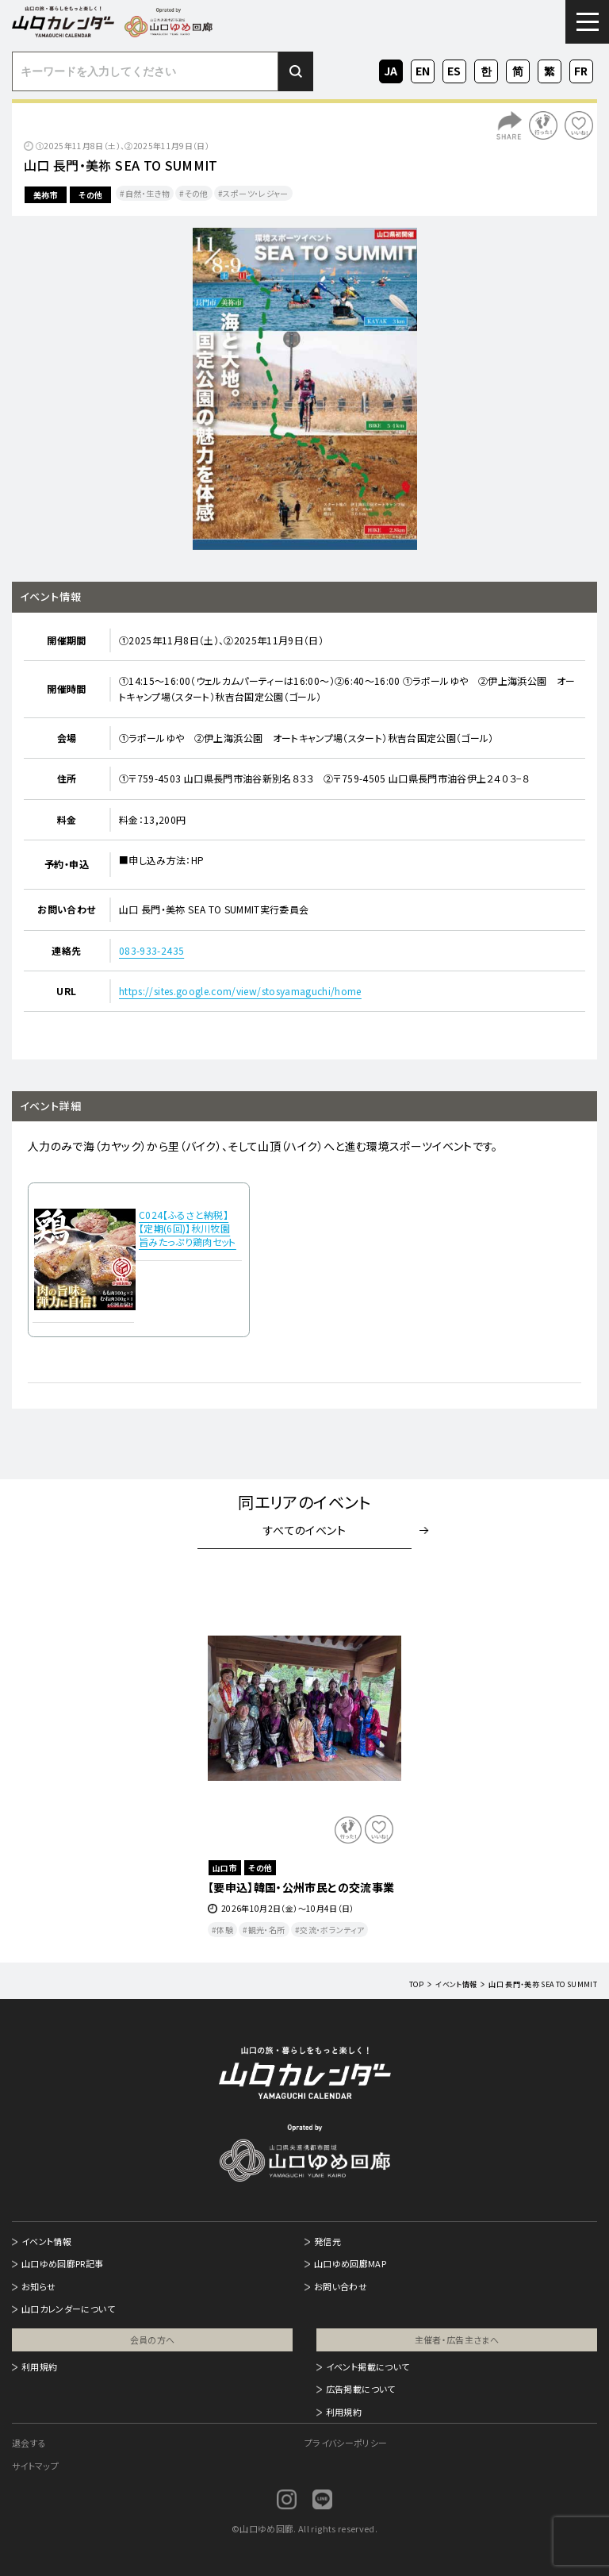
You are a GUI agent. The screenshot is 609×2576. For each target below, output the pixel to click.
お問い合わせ (340, 2286)
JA (391, 69)
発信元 (327, 2241)
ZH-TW (549, 72)
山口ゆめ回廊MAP (350, 2263)
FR (581, 69)
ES (454, 69)
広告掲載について (361, 2388)
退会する (29, 2442)
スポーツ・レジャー (255, 193)
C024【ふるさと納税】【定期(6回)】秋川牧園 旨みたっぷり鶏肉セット (187, 1228)
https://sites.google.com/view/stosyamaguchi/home (240, 991)
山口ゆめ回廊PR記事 (62, 2263)
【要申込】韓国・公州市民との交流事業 (301, 1887)
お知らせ (38, 2286)
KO (486, 69)
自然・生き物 (147, 193)
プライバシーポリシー (346, 2442)
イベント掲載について (368, 2366)
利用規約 (39, 2366)
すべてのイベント (304, 1530)
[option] (304, 389)
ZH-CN (518, 72)
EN (423, 69)
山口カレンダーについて (68, 2308)
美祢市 (45, 195)
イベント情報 (46, 2241)
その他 (90, 195)
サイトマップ (35, 2465)
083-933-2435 (151, 950)
